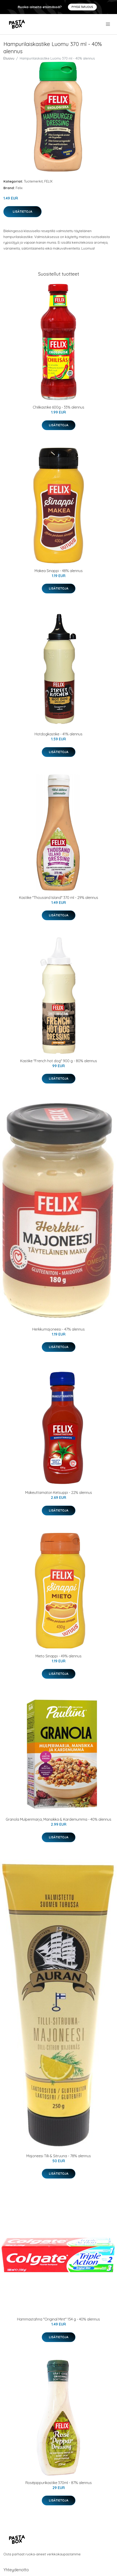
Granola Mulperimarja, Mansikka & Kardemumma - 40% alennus (58, 1819)
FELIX (48, 181)
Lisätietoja (22, 211)
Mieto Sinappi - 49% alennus (58, 1656)
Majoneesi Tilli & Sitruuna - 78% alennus (58, 2156)
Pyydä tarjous (82, 7)
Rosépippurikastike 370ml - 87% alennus (58, 2482)
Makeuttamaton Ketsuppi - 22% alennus (58, 1492)
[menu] (108, 24)
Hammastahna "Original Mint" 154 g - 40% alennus (58, 2319)
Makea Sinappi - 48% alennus (59, 570)
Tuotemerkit (33, 181)
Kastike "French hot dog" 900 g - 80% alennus (58, 1061)
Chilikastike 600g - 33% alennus (58, 407)
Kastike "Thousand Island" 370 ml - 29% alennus (58, 897)
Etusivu (8, 58)
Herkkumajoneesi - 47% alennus (58, 1329)
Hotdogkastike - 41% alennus (58, 734)
